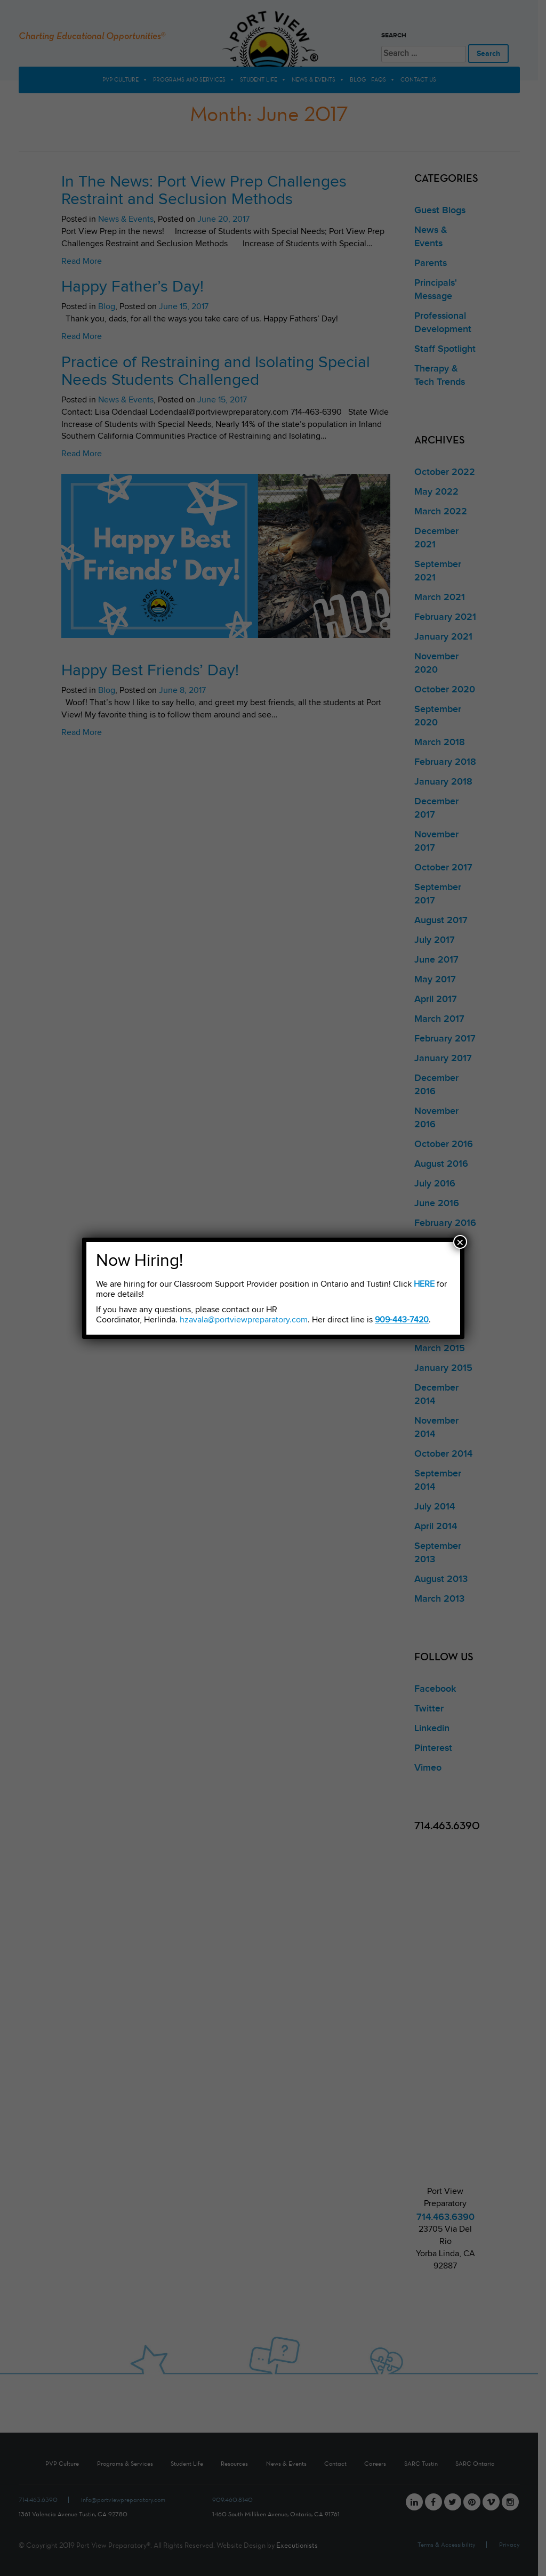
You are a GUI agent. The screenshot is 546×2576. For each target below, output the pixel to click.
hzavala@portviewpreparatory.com (244, 1320)
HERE (424, 1284)
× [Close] (460, 1242)
